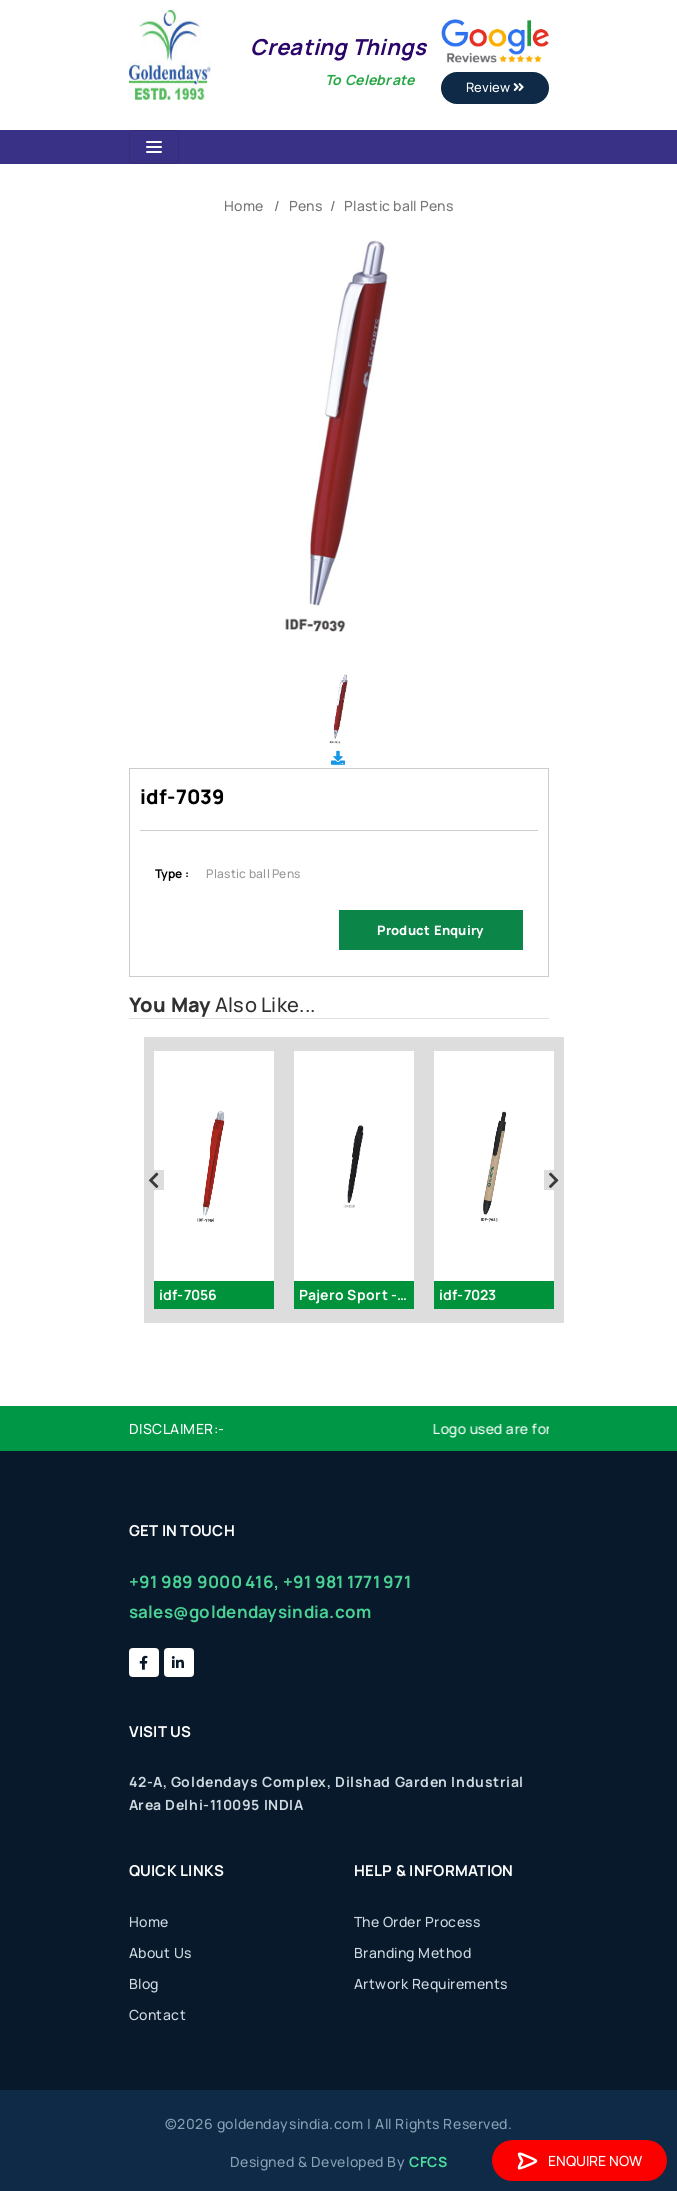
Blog (144, 1983)
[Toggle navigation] (154, 147)
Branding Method (413, 1952)
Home (243, 205)
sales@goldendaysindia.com (250, 1611)
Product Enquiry (430, 930)
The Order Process (417, 1921)
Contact (158, 2014)
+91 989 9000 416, (204, 1581)
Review (495, 87)
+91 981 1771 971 (347, 1581)
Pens (305, 205)
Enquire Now (579, 2160)
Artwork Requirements (431, 1983)
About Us (160, 1952)
